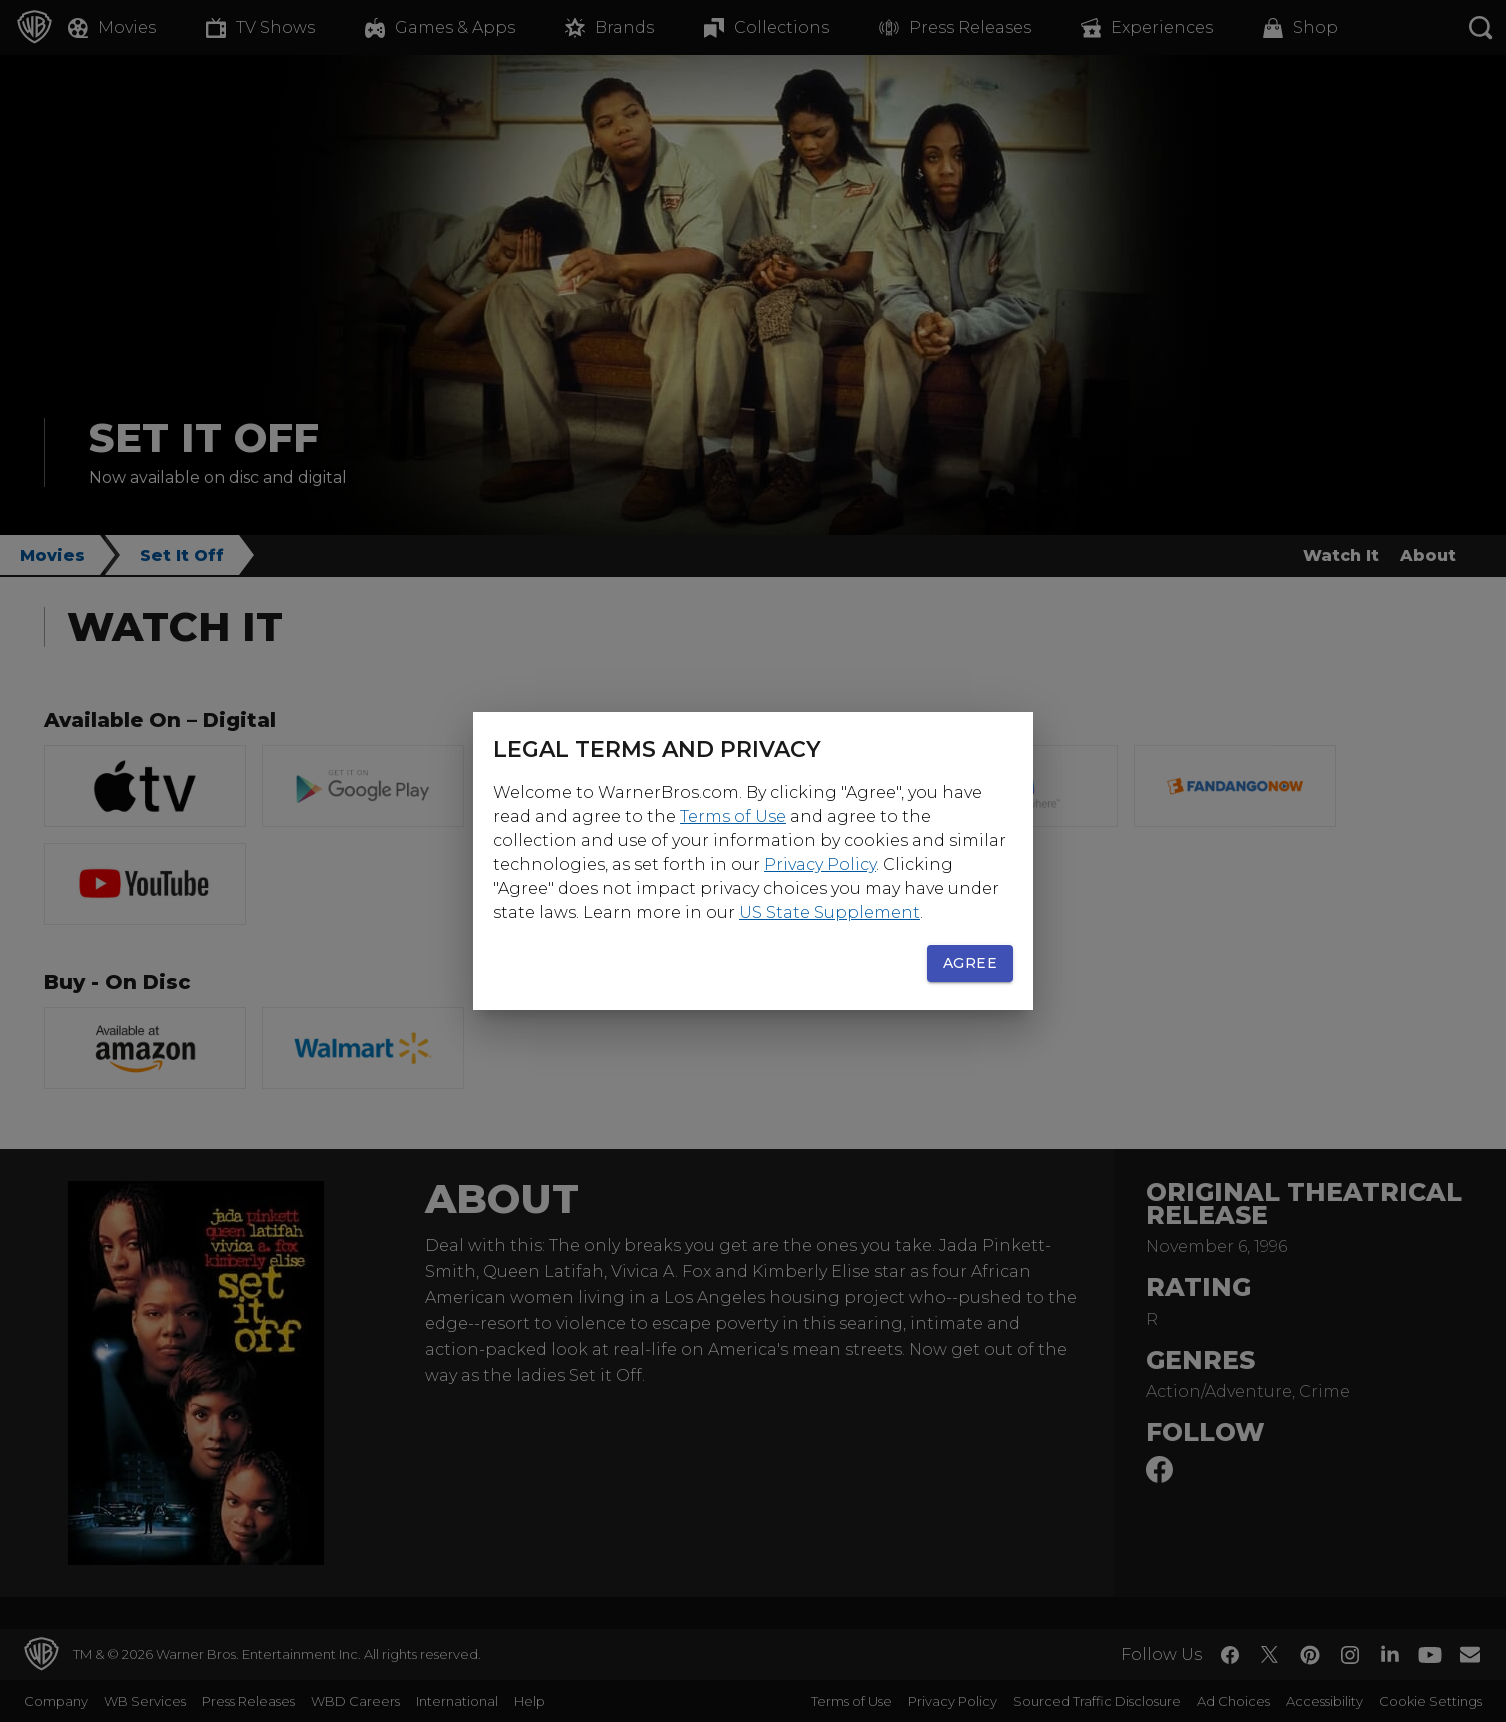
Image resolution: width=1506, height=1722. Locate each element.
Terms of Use (733, 816)
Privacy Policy (820, 864)
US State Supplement (829, 912)
